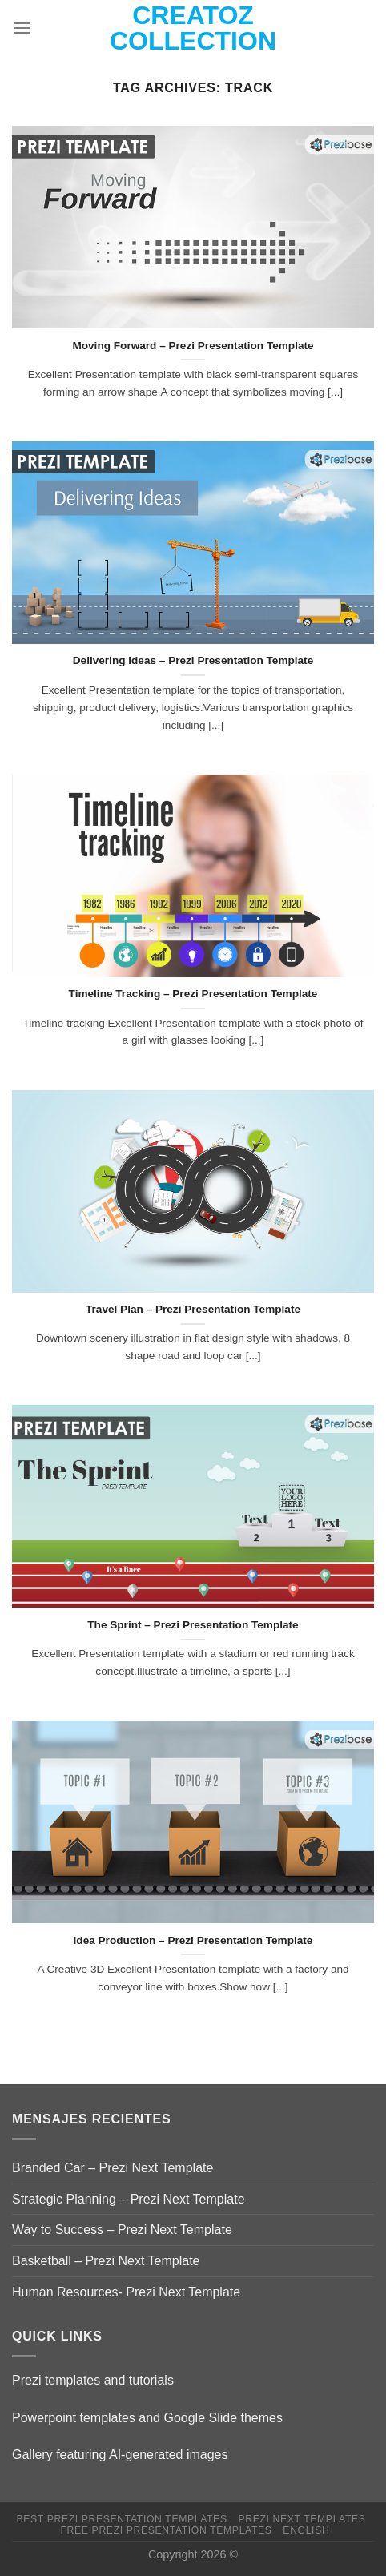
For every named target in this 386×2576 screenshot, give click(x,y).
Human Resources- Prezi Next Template (126, 2292)
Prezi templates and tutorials (93, 2380)
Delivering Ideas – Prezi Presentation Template (193, 660)
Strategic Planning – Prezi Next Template (128, 2199)
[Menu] (21, 27)
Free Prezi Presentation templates (166, 2530)
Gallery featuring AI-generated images (119, 2454)
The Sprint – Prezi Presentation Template (192, 1625)
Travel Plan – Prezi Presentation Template (193, 1309)
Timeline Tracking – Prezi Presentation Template (193, 994)
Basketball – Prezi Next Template (105, 2261)
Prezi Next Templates (301, 2519)
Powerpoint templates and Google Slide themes (147, 2418)
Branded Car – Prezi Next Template (112, 2168)
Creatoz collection (193, 28)
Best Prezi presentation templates (122, 2519)
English (306, 2530)
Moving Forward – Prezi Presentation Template (192, 346)
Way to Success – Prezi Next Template (122, 2229)
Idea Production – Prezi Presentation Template (193, 1940)
